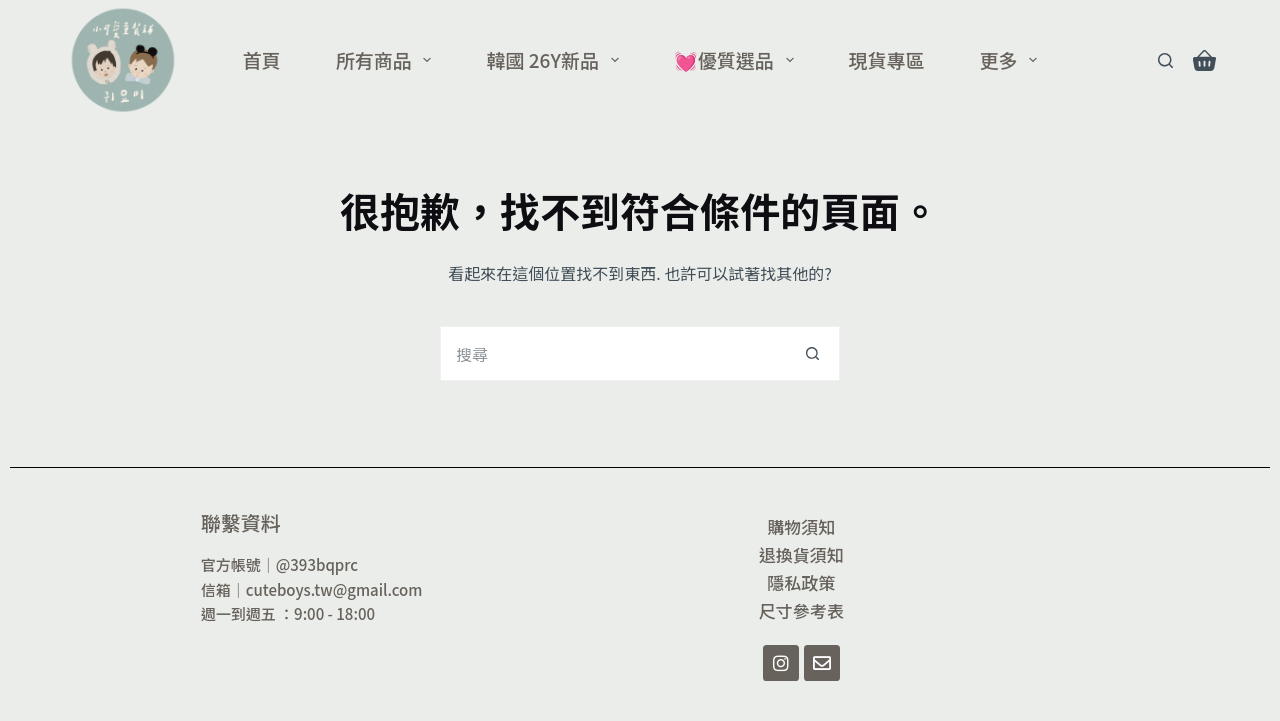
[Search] (1165, 60)
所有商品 (388, 59)
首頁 (262, 59)
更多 (1013, 59)
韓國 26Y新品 (556, 59)
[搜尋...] (612, 353)
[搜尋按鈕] (812, 353)
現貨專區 (887, 59)
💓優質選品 (738, 59)
